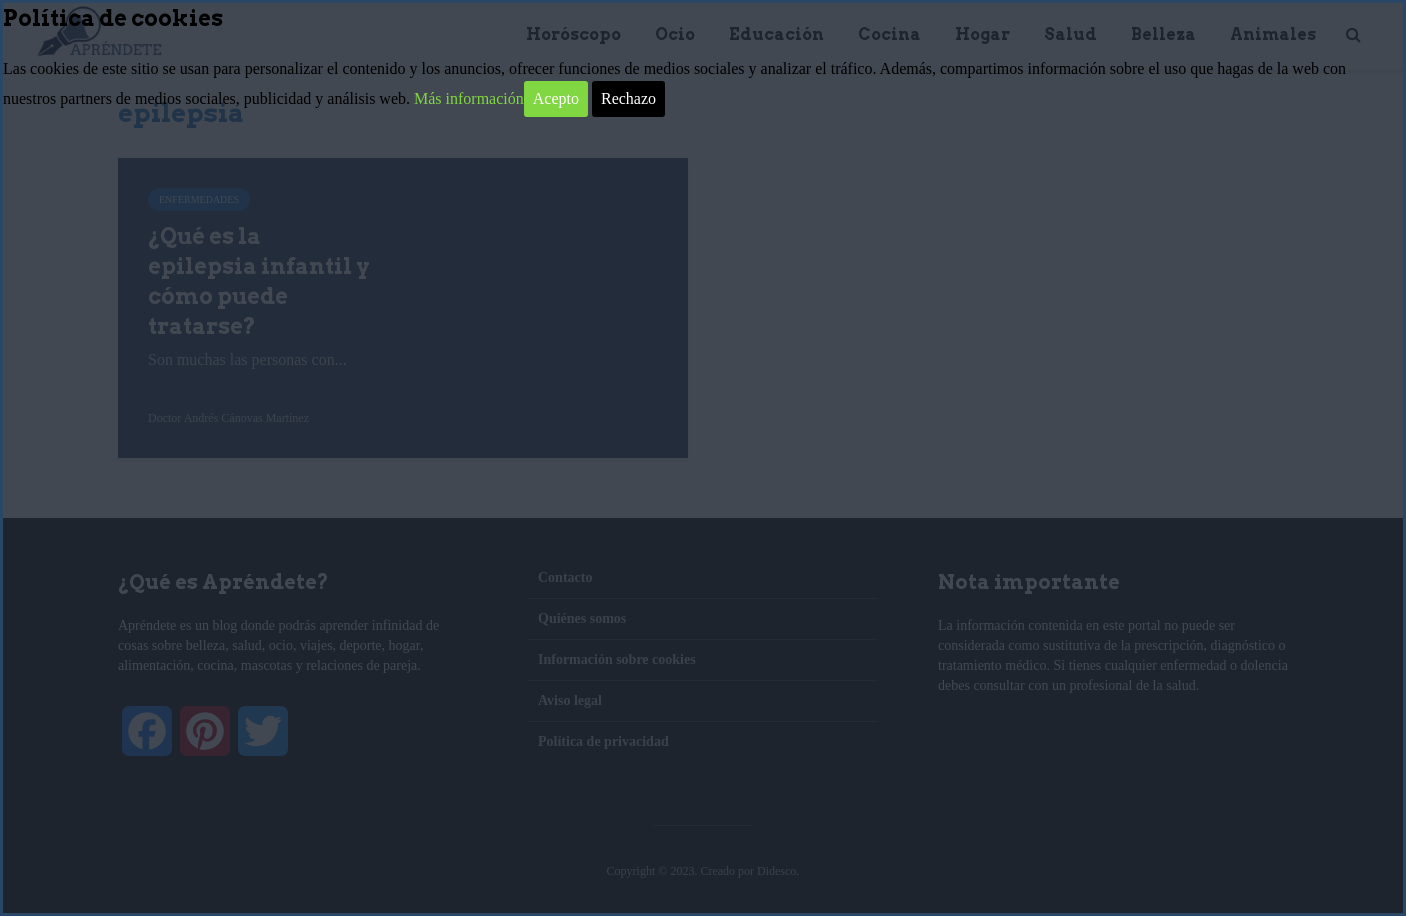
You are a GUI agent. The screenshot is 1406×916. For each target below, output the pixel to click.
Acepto (556, 98)
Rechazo (628, 98)
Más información (469, 98)
